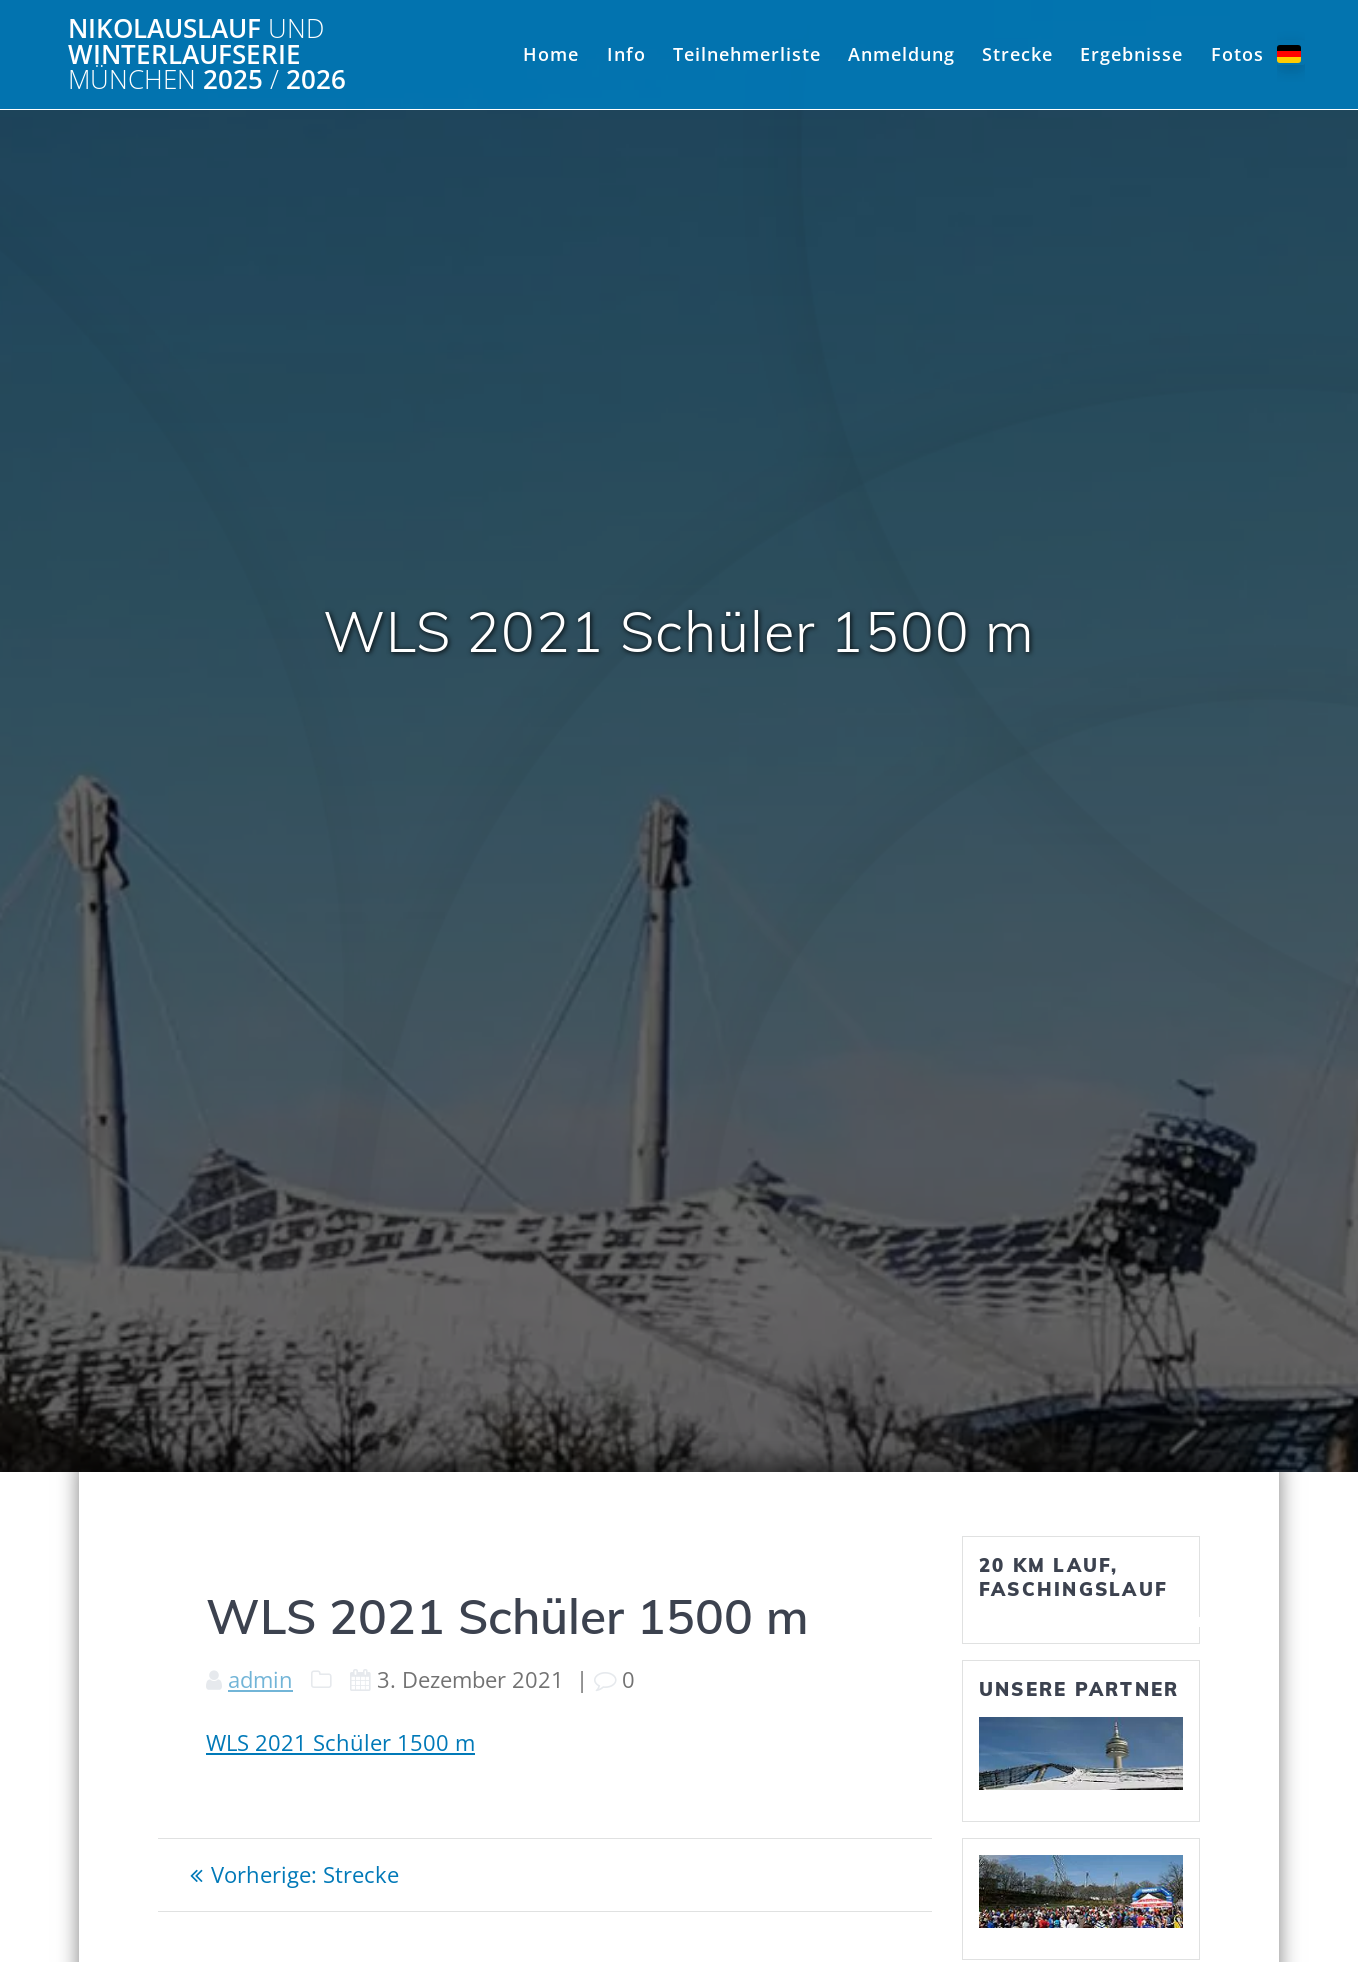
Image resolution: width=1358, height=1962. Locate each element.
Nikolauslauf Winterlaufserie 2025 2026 (207, 54)
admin (260, 1679)
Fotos (1237, 54)
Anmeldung (901, 54)
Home (551, 54)
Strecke (1017, 54)
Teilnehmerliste (747, 54)
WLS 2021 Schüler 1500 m (340, 1742)
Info (626, 54)
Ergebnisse (1131, 54)
